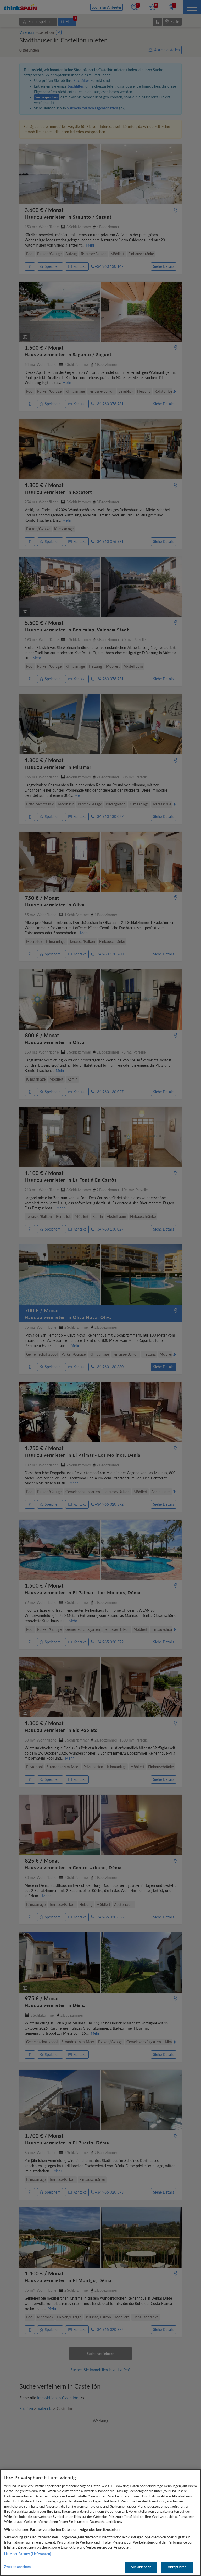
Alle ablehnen (141, 2567)
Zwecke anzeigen (17, 2566)
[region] (100, 2522)
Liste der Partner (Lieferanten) (27, 2554)
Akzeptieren (177, 2567)
